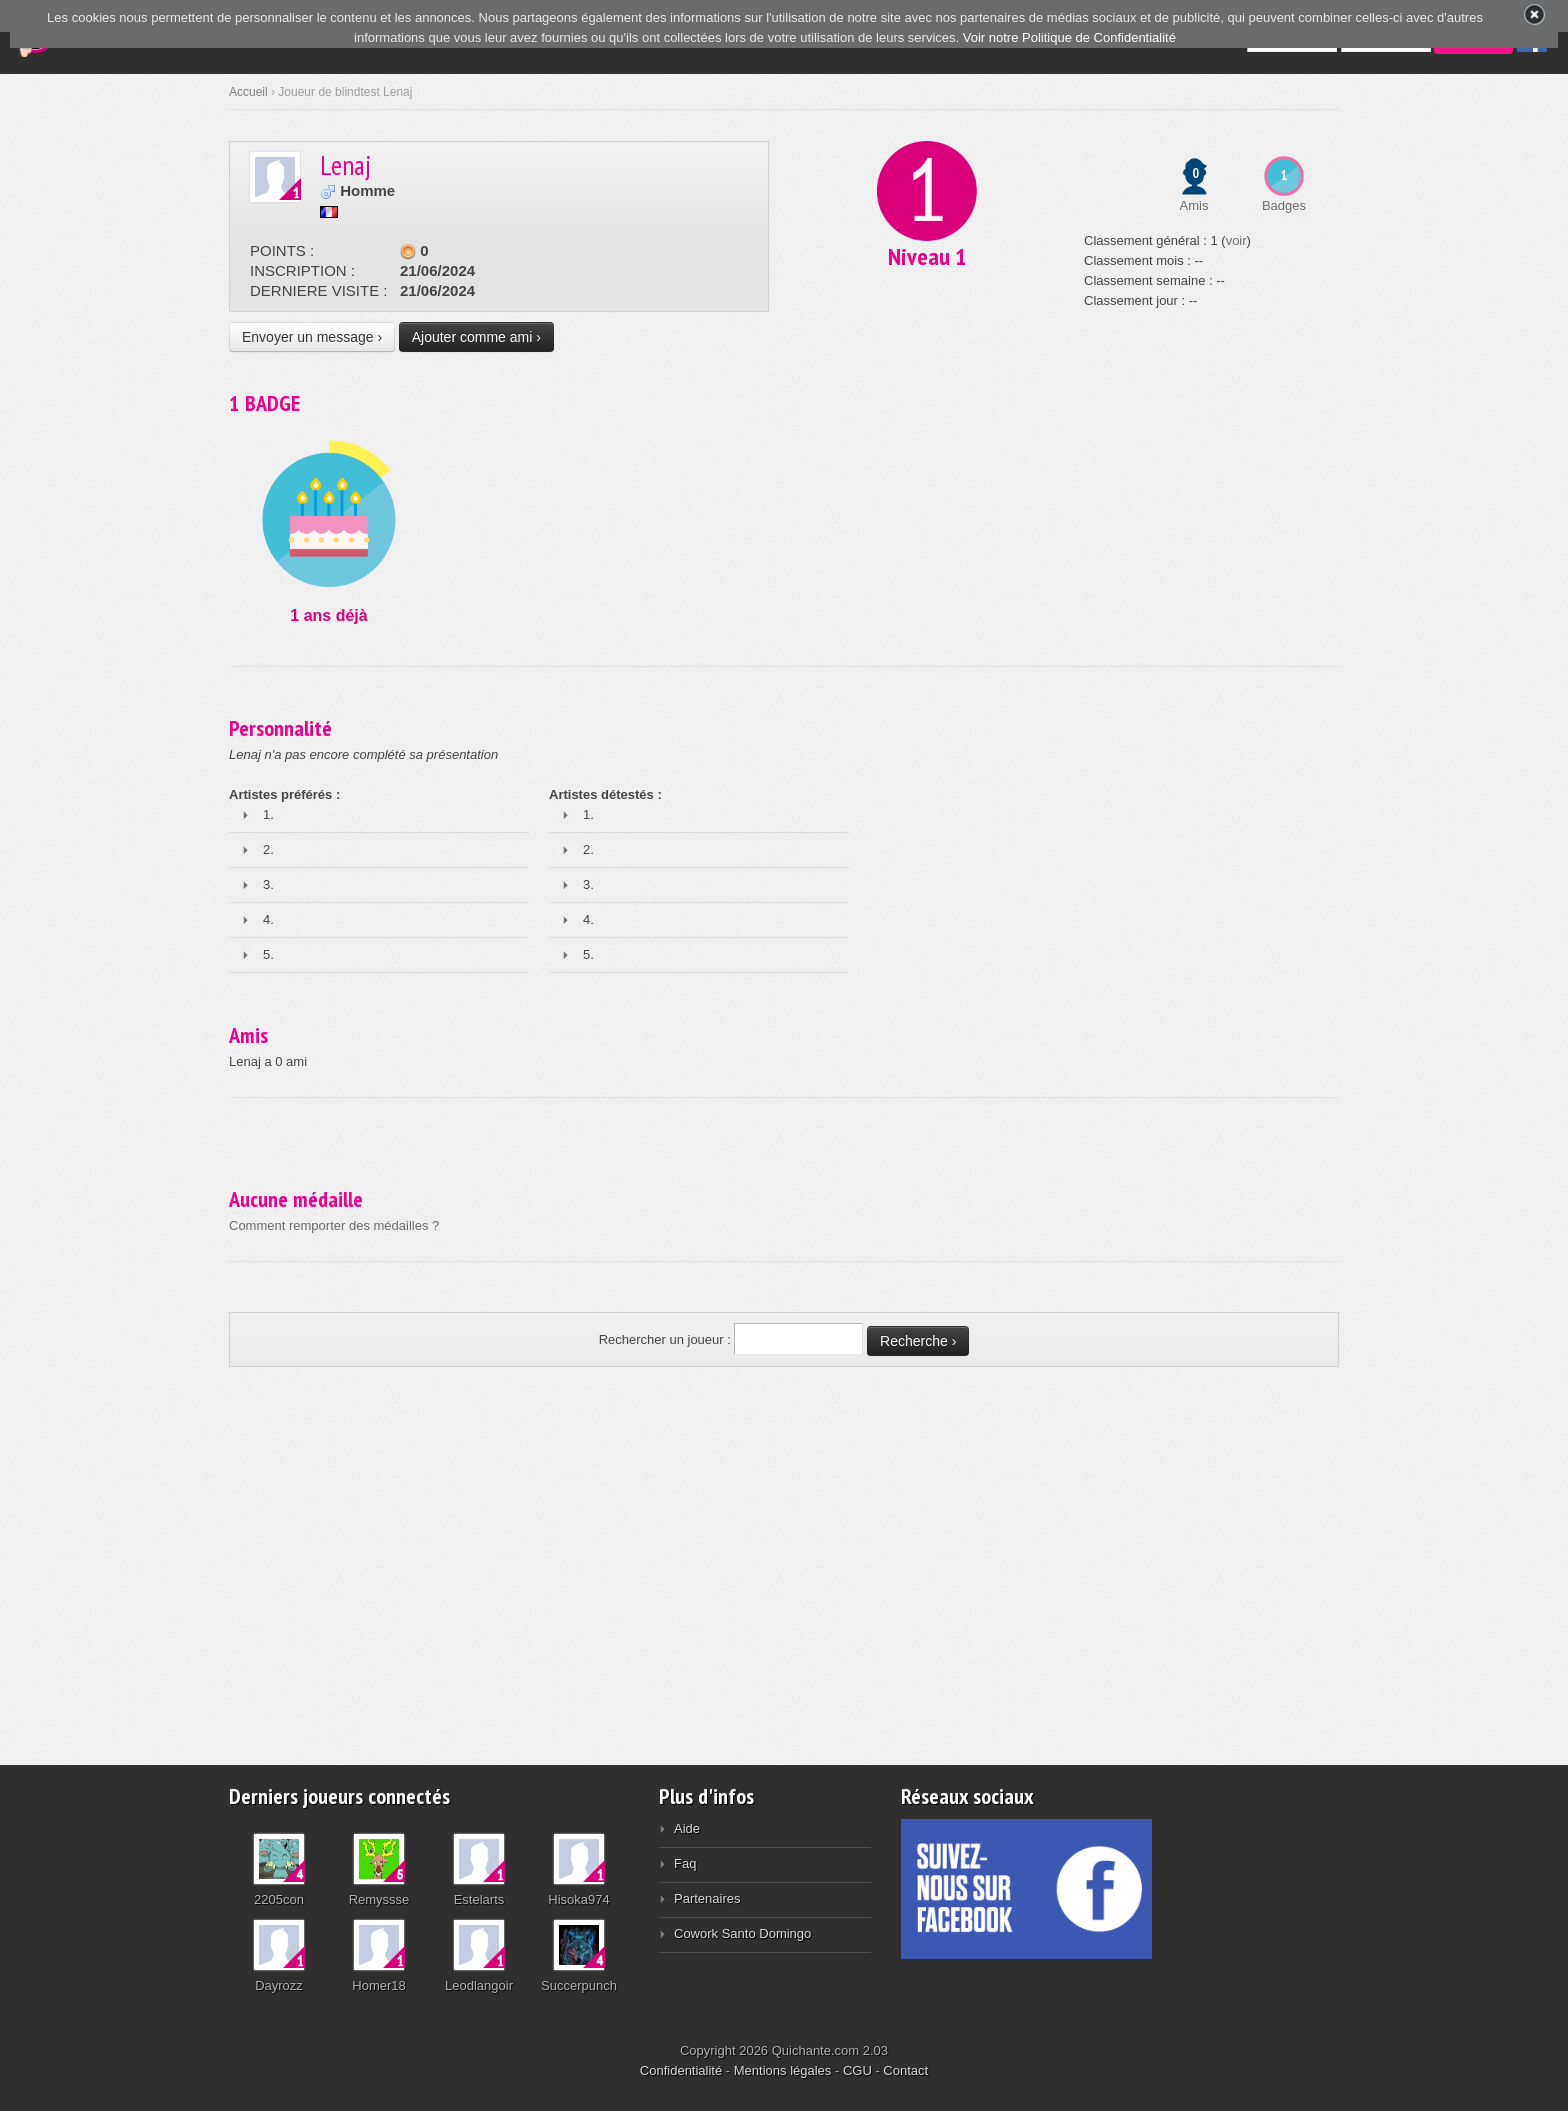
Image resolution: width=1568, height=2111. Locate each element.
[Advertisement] (784, 1555)
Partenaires (707, 1898)
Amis (1194, 205)
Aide (687, 1828)
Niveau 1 (927, 256)
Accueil (248, 92)
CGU (857, 2070)
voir (1236, 240)
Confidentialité (681, 2070)
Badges (1284, 205)
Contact (905, 2070)
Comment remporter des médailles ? (334, 1225)
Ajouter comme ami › (476, 337)
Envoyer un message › (312, 337)
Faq (685, 1863)
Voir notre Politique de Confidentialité (1069, 37)
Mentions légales (783, 2070)
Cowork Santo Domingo (742, 1933)
